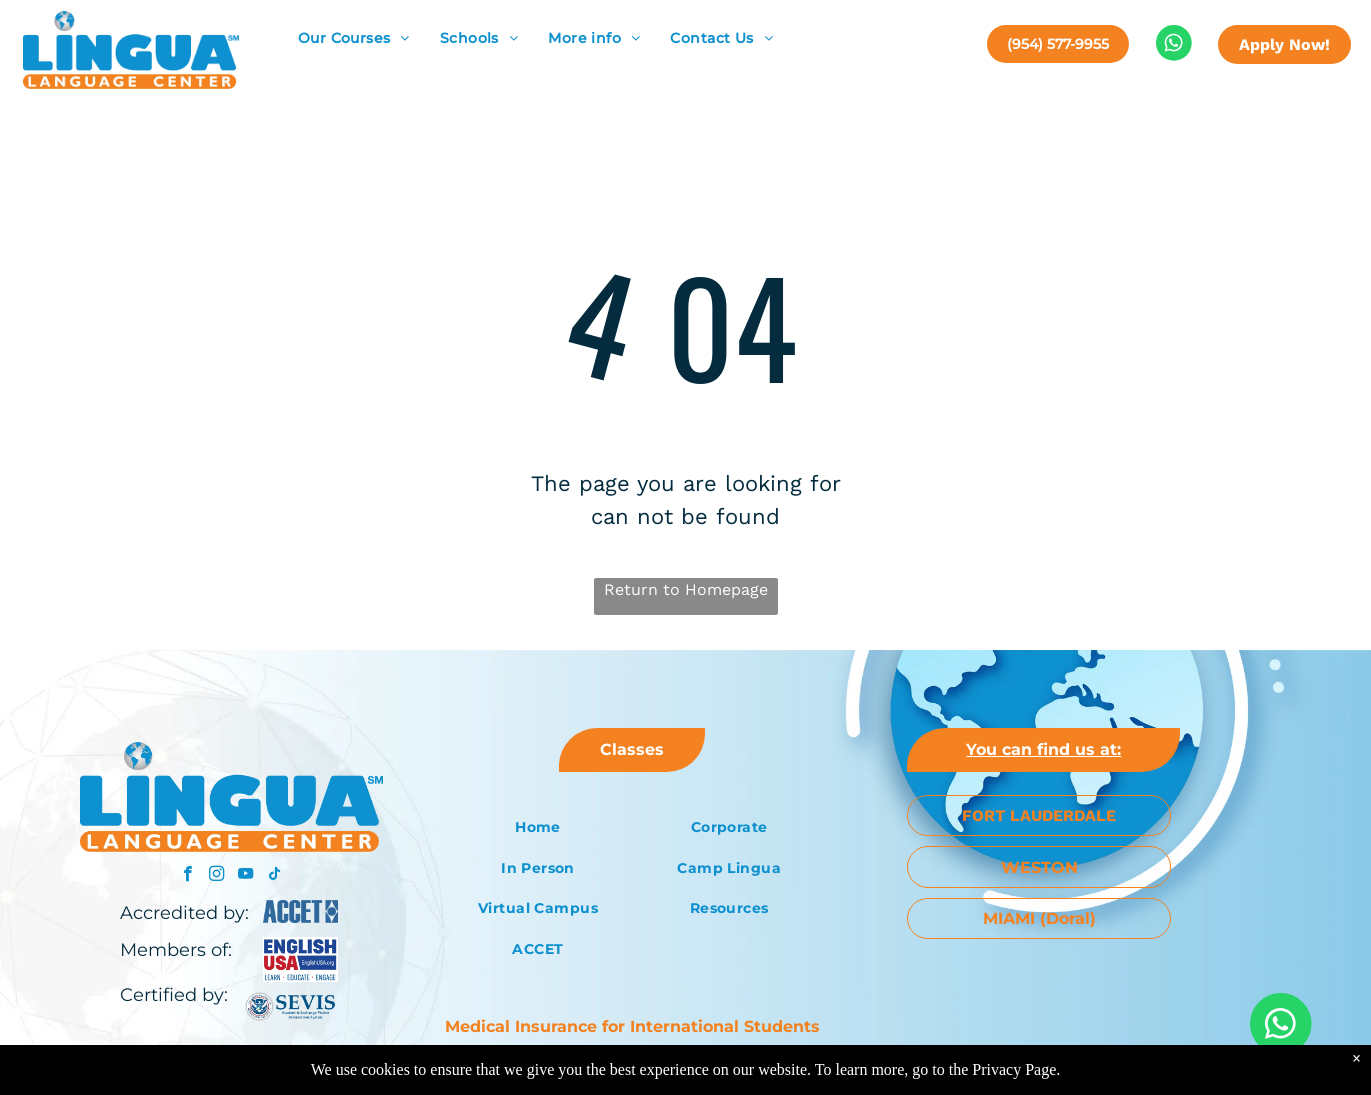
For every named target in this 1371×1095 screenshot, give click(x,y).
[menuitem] (354, 38)
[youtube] (245, 876)
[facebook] (187, 876)
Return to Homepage (686, 589)
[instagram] (216, 876)
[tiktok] (274, 876)
